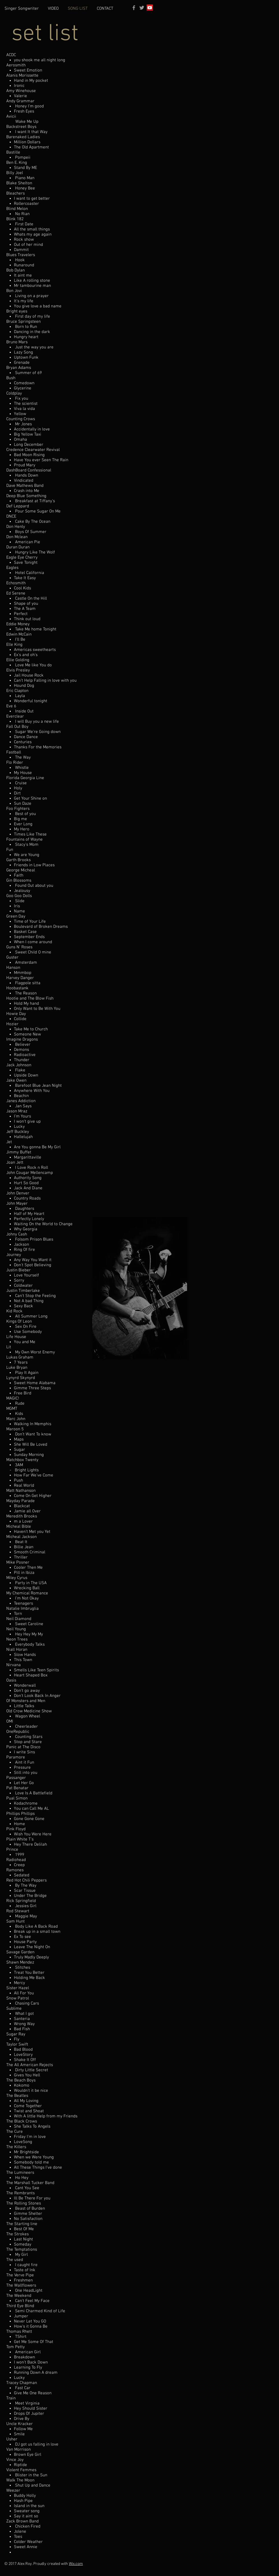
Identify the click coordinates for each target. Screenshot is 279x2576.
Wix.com (76, 2563)
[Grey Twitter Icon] (142, 8)
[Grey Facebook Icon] (134, 8)
